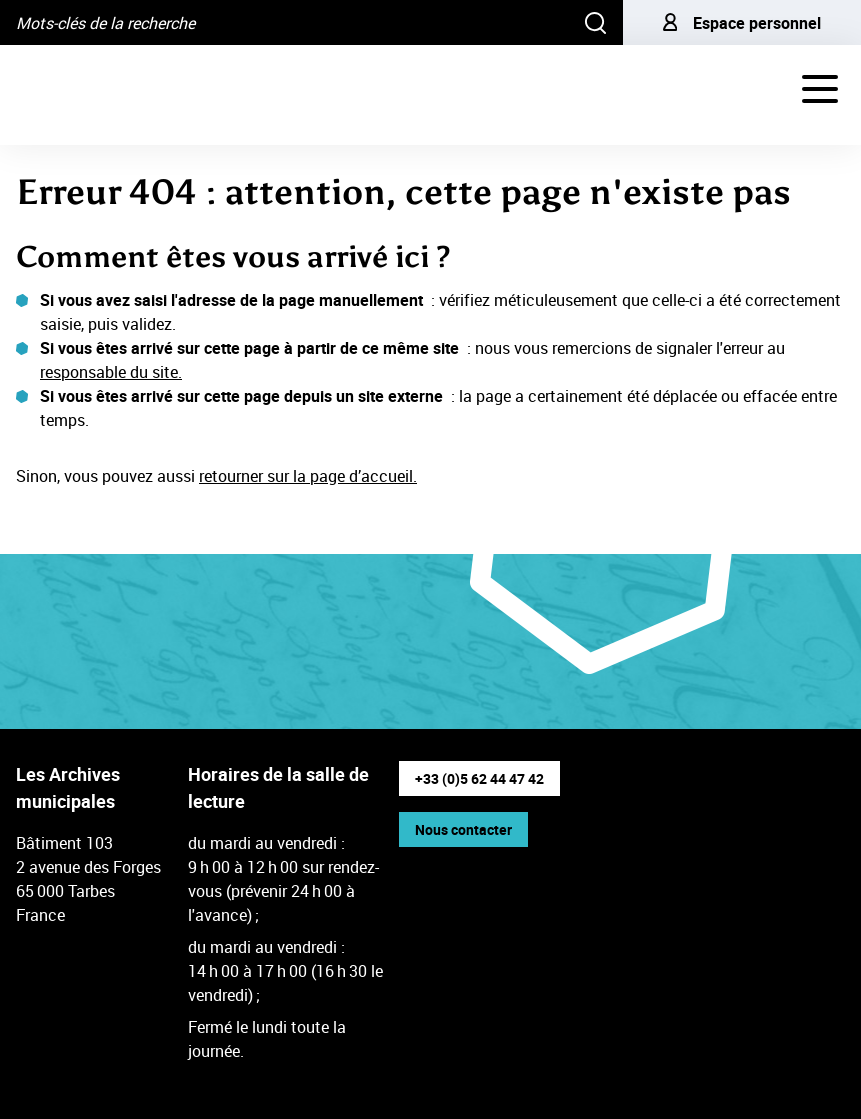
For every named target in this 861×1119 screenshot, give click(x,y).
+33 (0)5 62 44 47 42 (479, 778)
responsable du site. (111, 372)
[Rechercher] (595, 22)
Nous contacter (463, 829)
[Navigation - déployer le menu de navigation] (820, 89)
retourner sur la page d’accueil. (308, 476)
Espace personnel (742, 23)
